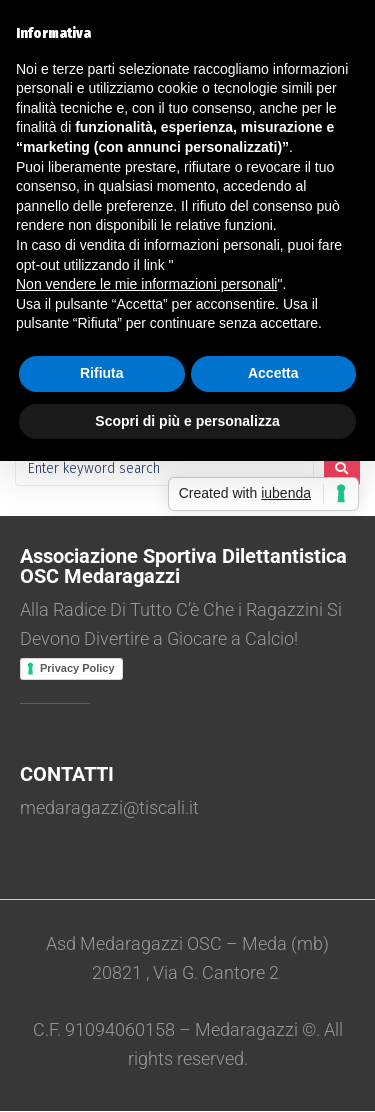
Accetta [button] (273, 373)
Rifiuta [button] (102, 373)
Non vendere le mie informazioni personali (146, 284)
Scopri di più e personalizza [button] (187, 421)
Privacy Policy (77, 668)
